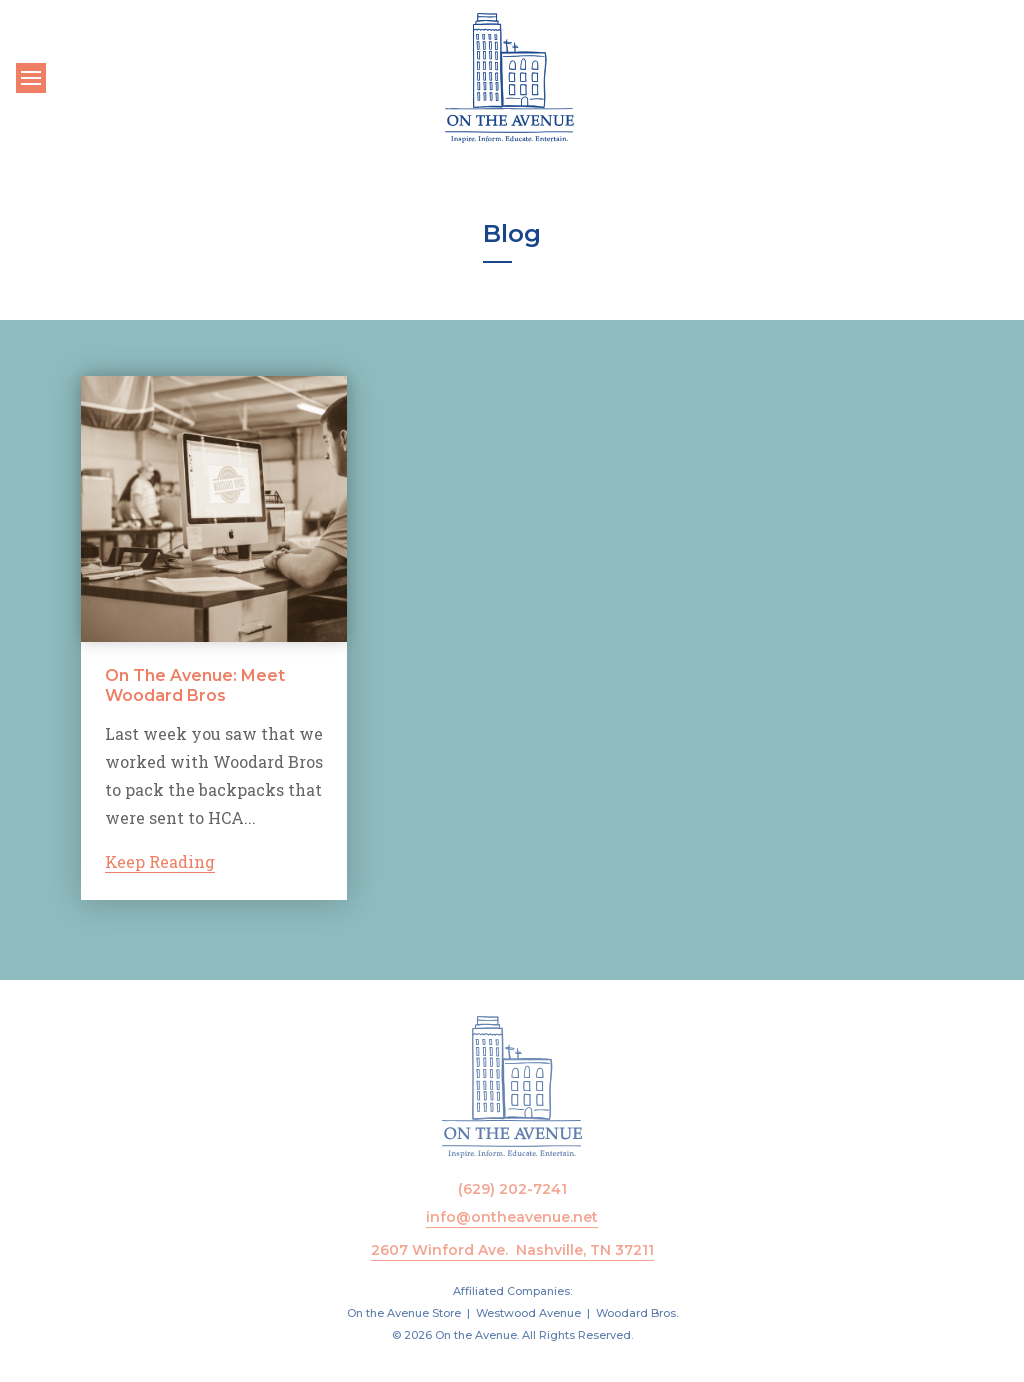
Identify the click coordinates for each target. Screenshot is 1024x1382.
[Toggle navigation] (31, 78)
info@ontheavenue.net (512, 1217)
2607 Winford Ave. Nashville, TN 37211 (512, 1250)
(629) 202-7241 (512, 1189)
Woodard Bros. (637, 1313)
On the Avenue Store (404, 1313)
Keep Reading (160, 861)
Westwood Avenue (528, 1313)
